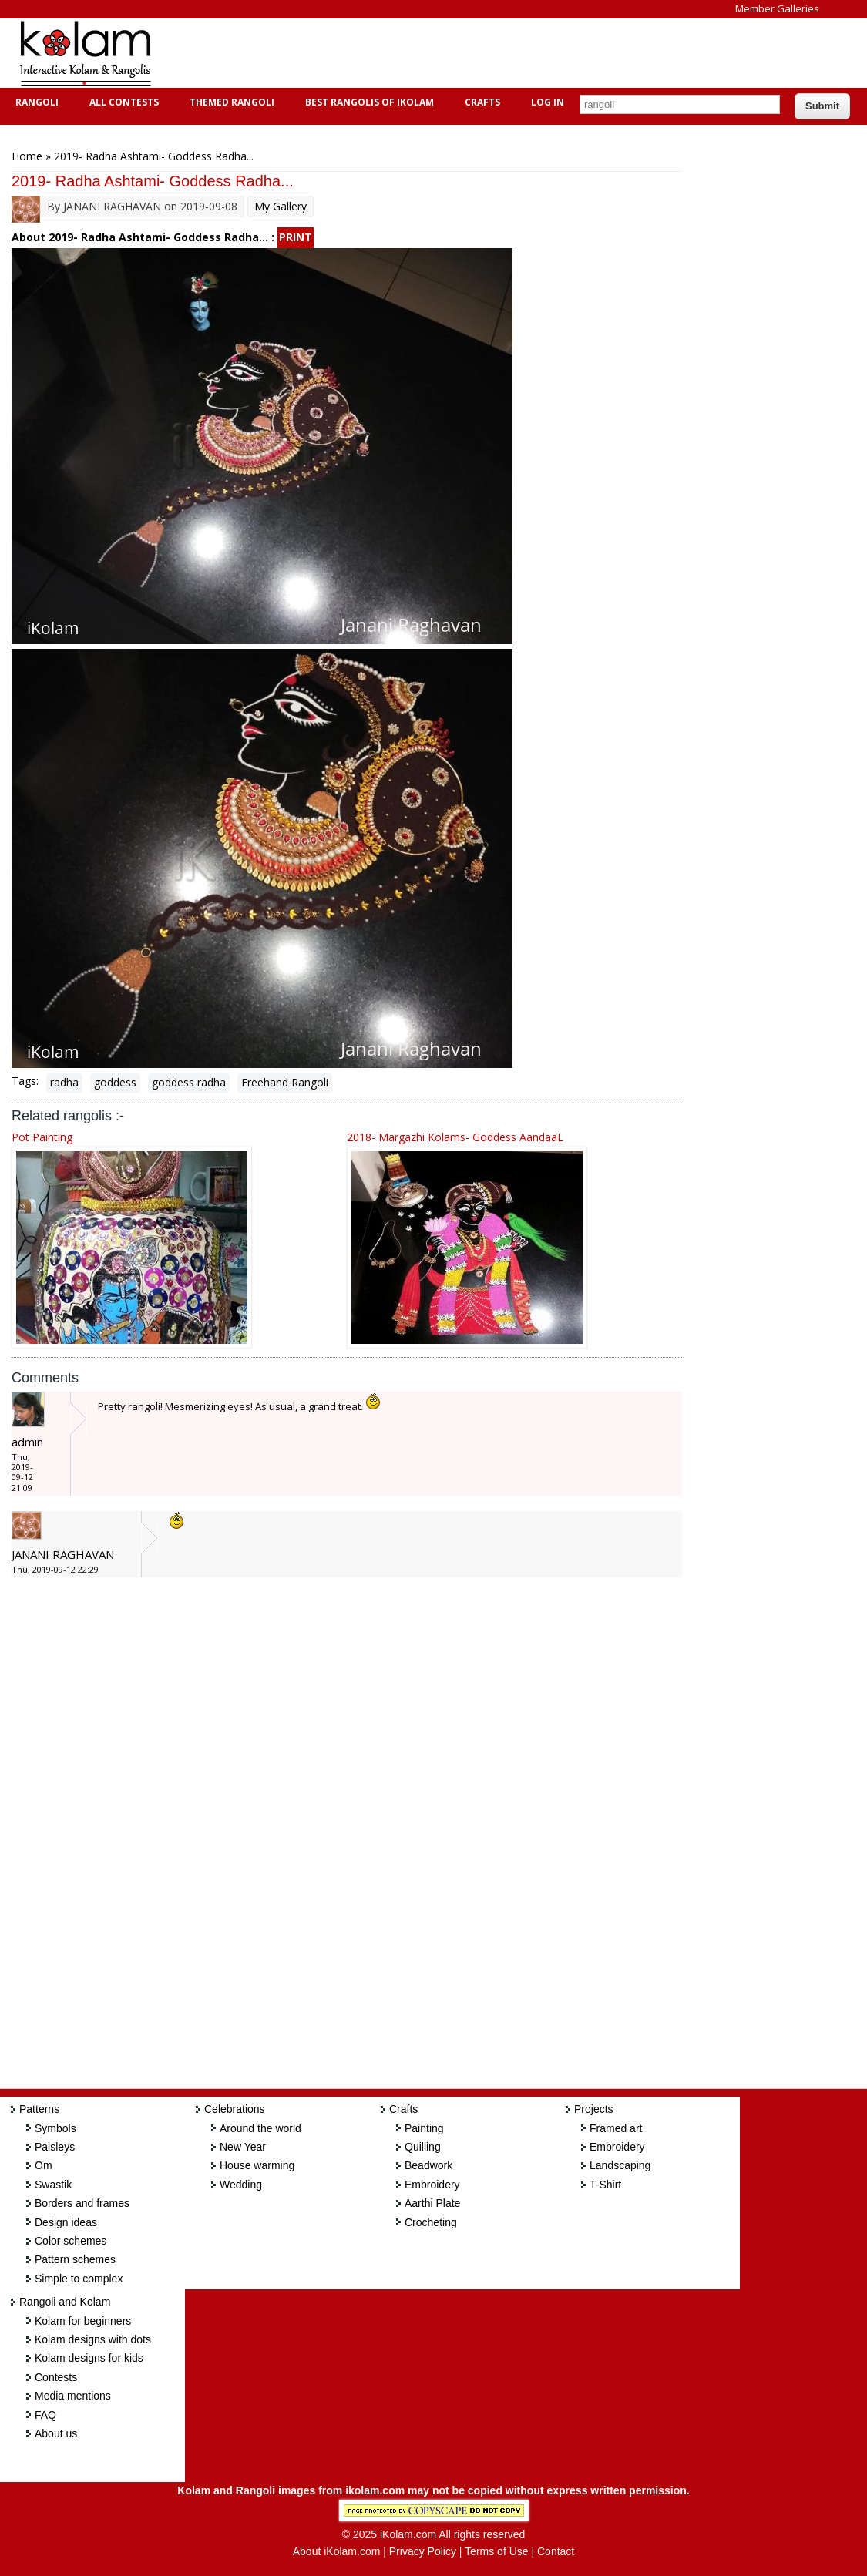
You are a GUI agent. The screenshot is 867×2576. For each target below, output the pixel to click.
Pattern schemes (75, 2259)
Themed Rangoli (230, 102)
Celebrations (234, 2109)
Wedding (241, 2184)
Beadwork (428, 2165)
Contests (56, 2377)
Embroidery (432, 2184)
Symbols (55, 2128)
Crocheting (431, 2222)
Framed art (616, 2128)
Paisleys (55, 2147)
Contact (555, 2551)
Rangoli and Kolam (64, 2302)
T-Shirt (605, 2184)
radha (64, 1082)
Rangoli (35, 102)
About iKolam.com (337, 2551)
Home (27, 156)
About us (56, 2433)
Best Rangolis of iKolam (367, 102)
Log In (547, 102)
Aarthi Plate (432, 2203)
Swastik (53, 2184)
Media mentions (73, 2396)
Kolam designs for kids (89, 2358)
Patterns (39, 2109)
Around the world (260, 2128)
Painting (424, 2128)
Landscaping (620, 2165)
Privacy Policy (422, 2551)
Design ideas (66, 2222)
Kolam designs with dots (93, 2339)
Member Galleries (777, 8)
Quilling (423, 2147)
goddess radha (189, 1082)
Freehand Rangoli (284, 1082)
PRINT (295, 237)
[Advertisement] (450, 53)
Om (43, 2165)
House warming (257, 2165)
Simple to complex (79, 2278)
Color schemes (70, 2241)
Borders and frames (82, 2203)
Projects (593, 2109)
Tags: (25, 1080)
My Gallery (280, 206)
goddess (115, 1082)
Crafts (480, 102)
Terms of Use (496, 2551)
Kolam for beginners (83, 2321)
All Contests (122, 102)
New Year (243, 2147)
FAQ (45, 2415)
